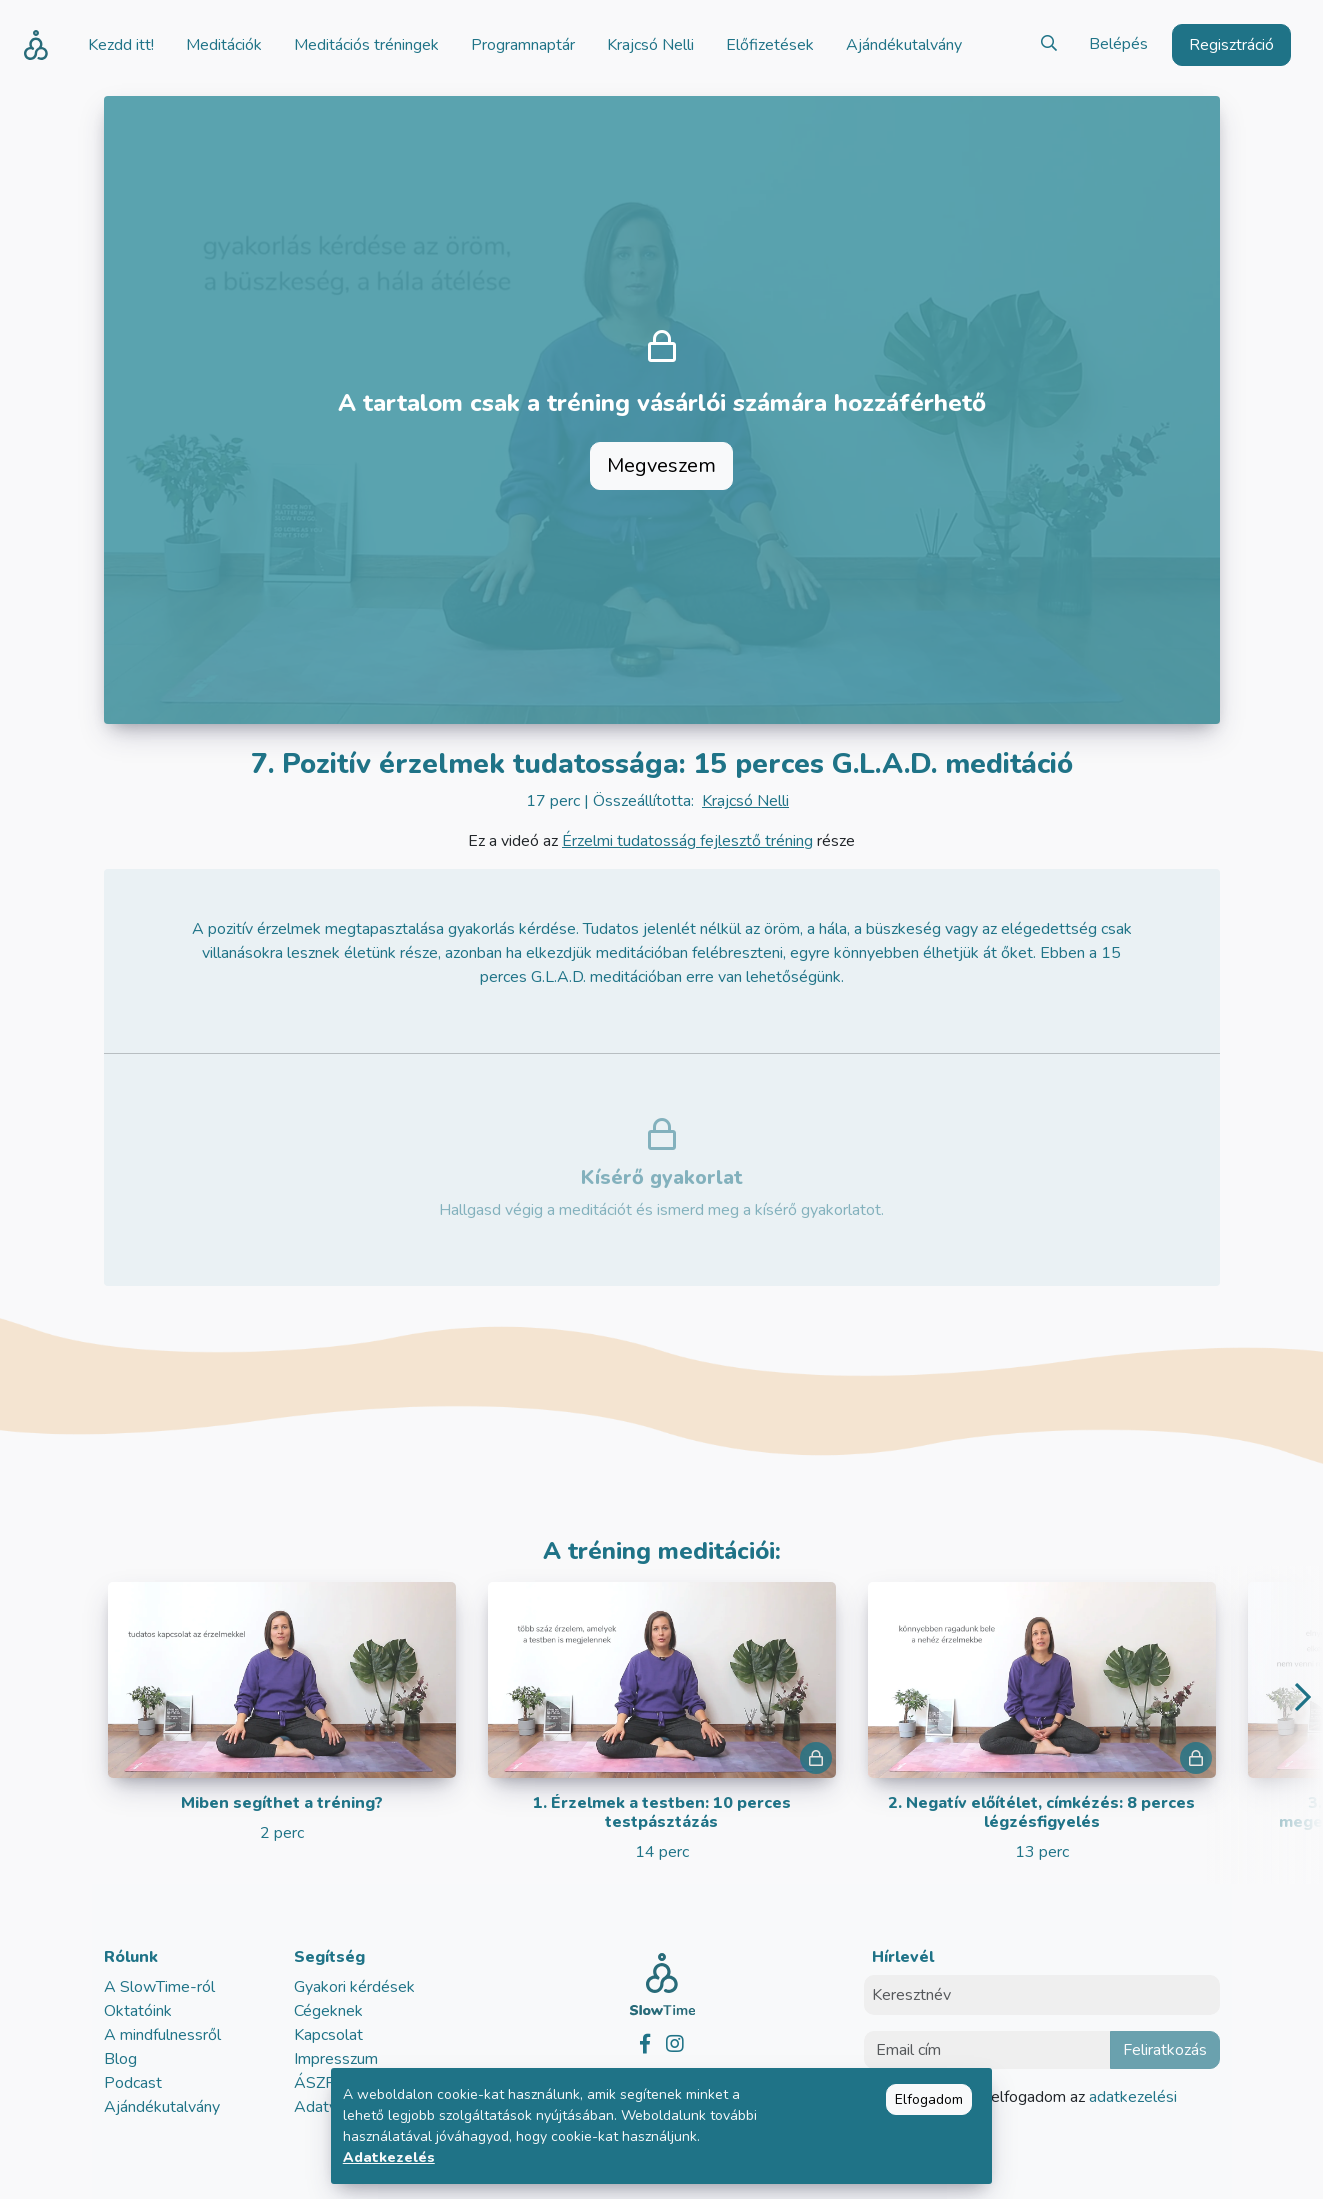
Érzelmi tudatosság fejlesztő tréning (687, 841)
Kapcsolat (328, 2035)
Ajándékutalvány (162, 2107)
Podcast (133, 2083)
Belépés (1118, 44)
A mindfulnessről (162, 2035)
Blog (120, 2059)
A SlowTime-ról (159, 1987)
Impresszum (336, 2059)
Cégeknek (328, 2011)
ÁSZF (314, 2083)
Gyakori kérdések (354, 1987)
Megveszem (661, 465)
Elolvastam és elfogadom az (1032, 2109)
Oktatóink (138, 2011)
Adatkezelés (389, 2157)
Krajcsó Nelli (745, 801)
